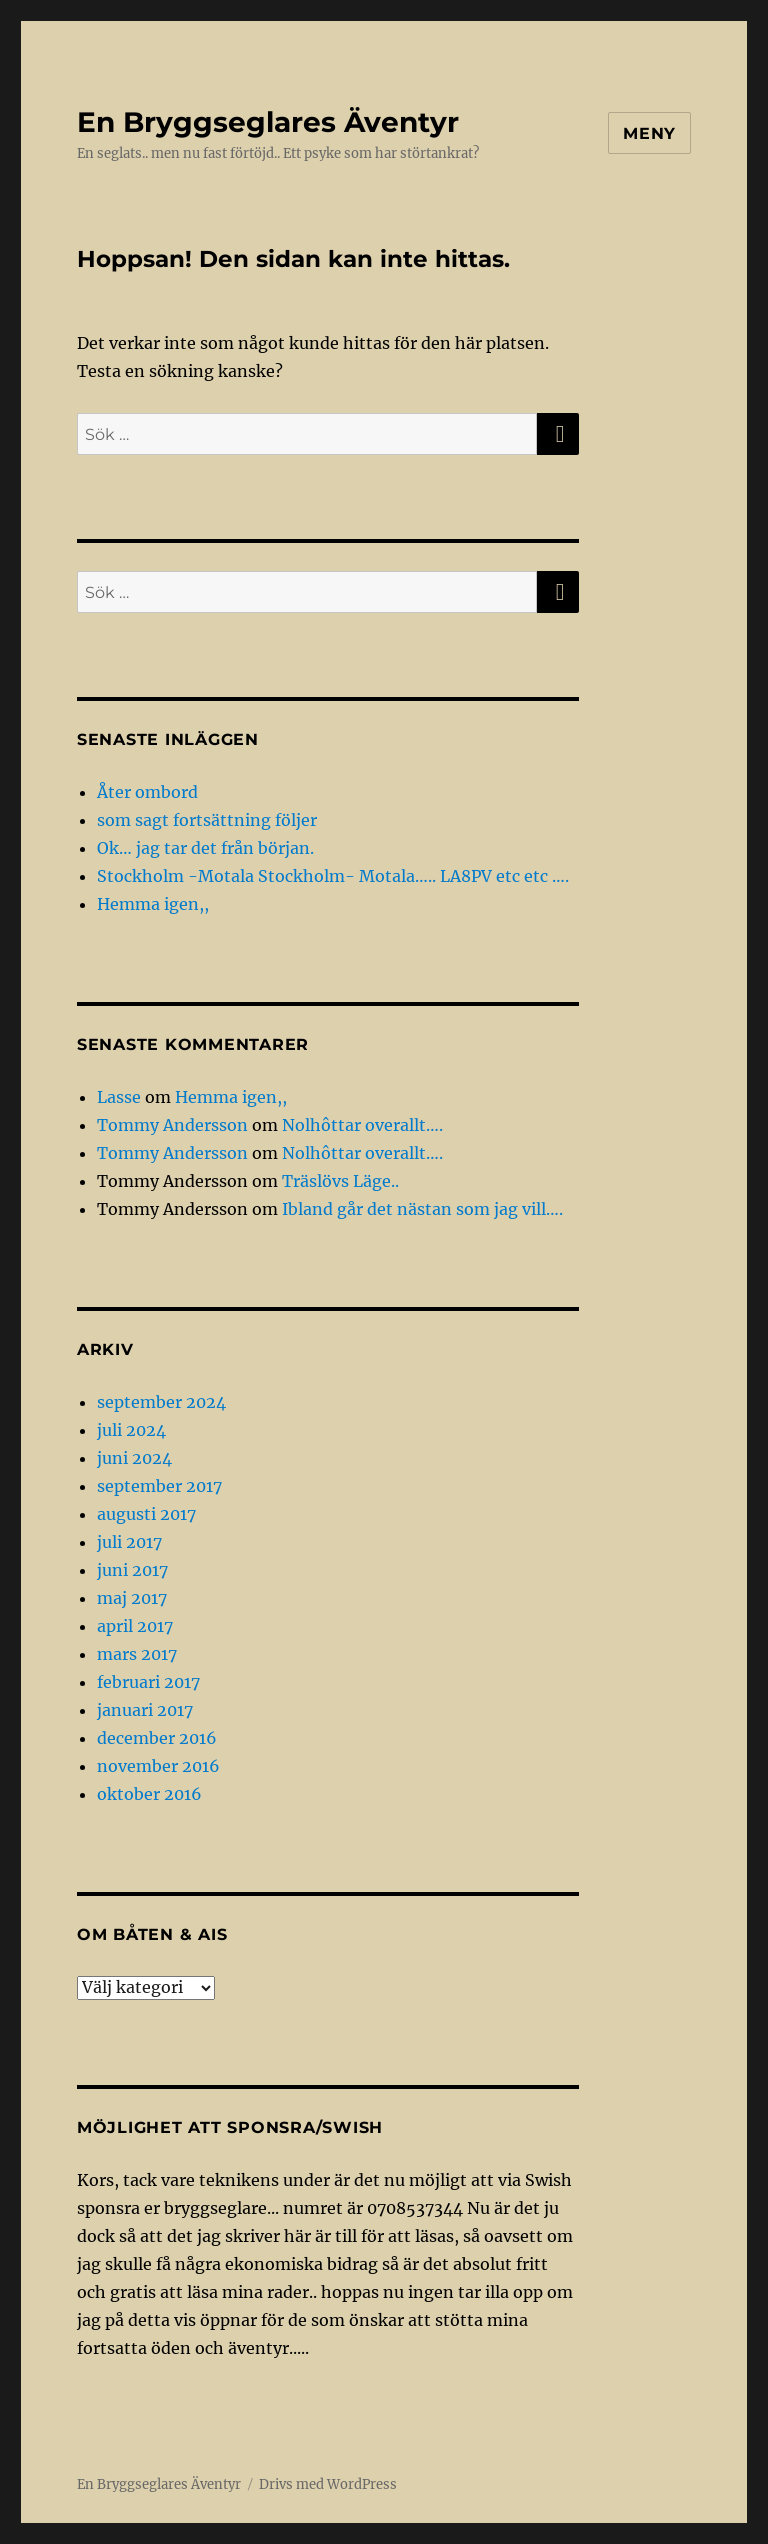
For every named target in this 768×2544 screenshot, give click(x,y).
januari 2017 (145, 1710)
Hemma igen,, (153, 904)
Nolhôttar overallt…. (362, 1125)
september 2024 (161, 1402)
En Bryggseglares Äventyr (268, 122)
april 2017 (135, 1626)
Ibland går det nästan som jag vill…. (422, 1209)
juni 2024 (134, 1458)
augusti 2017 (146, 1514)
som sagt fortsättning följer (207, 820)
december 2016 (157, 1738)
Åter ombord (147, 792)
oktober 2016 (149, 1794)
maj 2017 (132, 1598)
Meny (649, 133)
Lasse (119, 1097)
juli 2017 (129, 1542)
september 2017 (159, 1486)
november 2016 (158, 1766)
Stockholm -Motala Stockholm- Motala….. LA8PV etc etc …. (333, 876)
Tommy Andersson (172, 1125)
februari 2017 (148, 1682)
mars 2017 (137, 1654)
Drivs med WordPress (328, 2484)
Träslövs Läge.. (340, 1181)
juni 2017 (132, 1570)
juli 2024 (131, 1430)
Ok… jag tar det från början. (205, 848)
